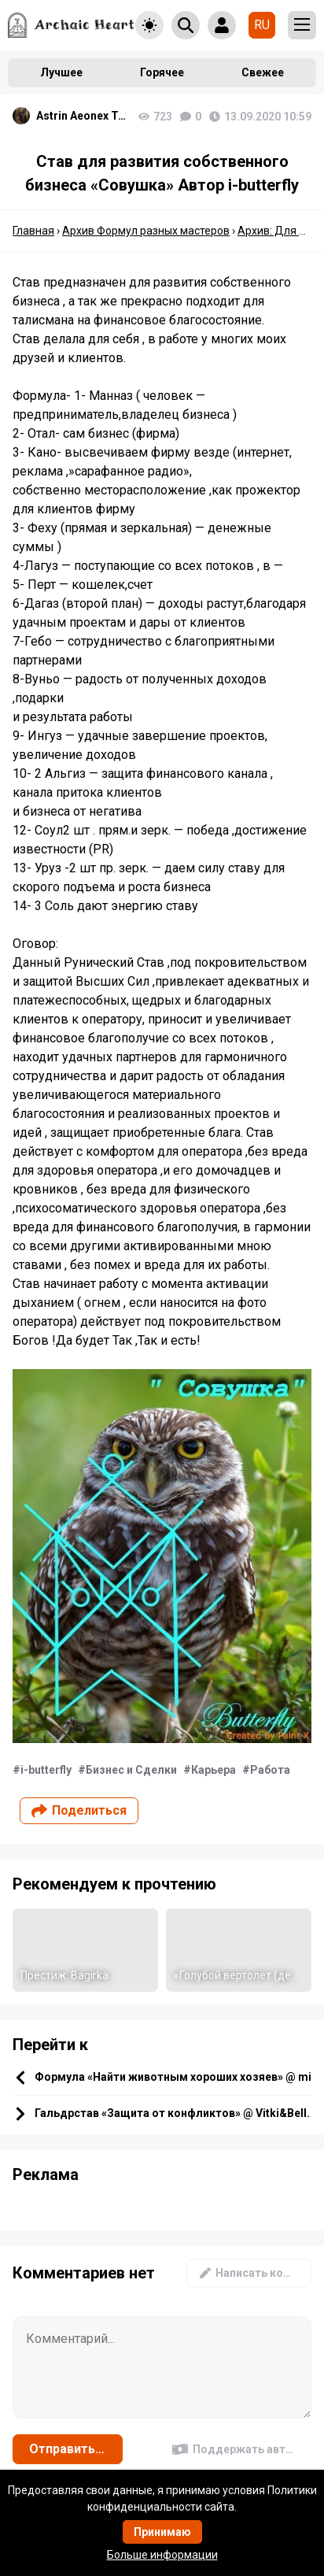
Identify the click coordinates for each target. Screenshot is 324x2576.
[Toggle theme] (149, 25)
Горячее (162, 72)
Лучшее (61, 72)
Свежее (262, 72)
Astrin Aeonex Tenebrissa (83, 115)
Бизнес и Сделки (131, 1770)
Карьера (213, 1770)
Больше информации (162, 2554)
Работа (270, 1770)
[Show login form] (222, 25)
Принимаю (162, 2532)
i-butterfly (46, 1770)
